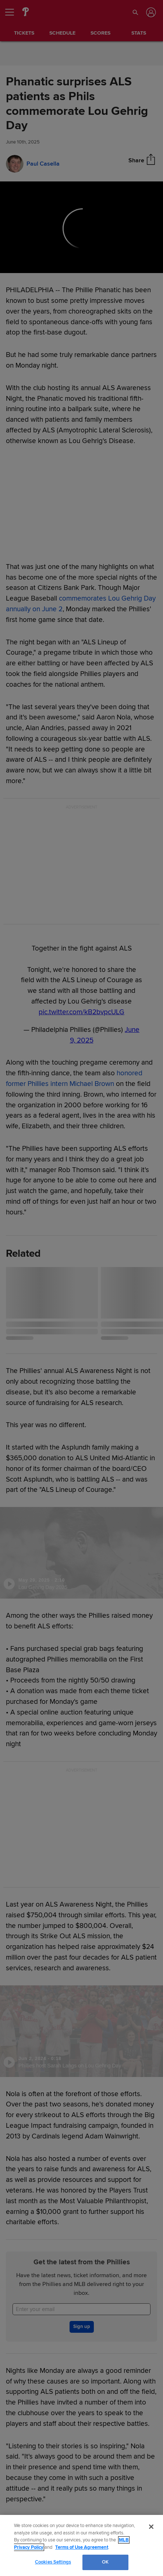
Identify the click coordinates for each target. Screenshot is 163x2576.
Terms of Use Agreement (81, 2547)
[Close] (151, 2527)
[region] (81, 2545)
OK (105, 2562)
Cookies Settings (53, 2562)
